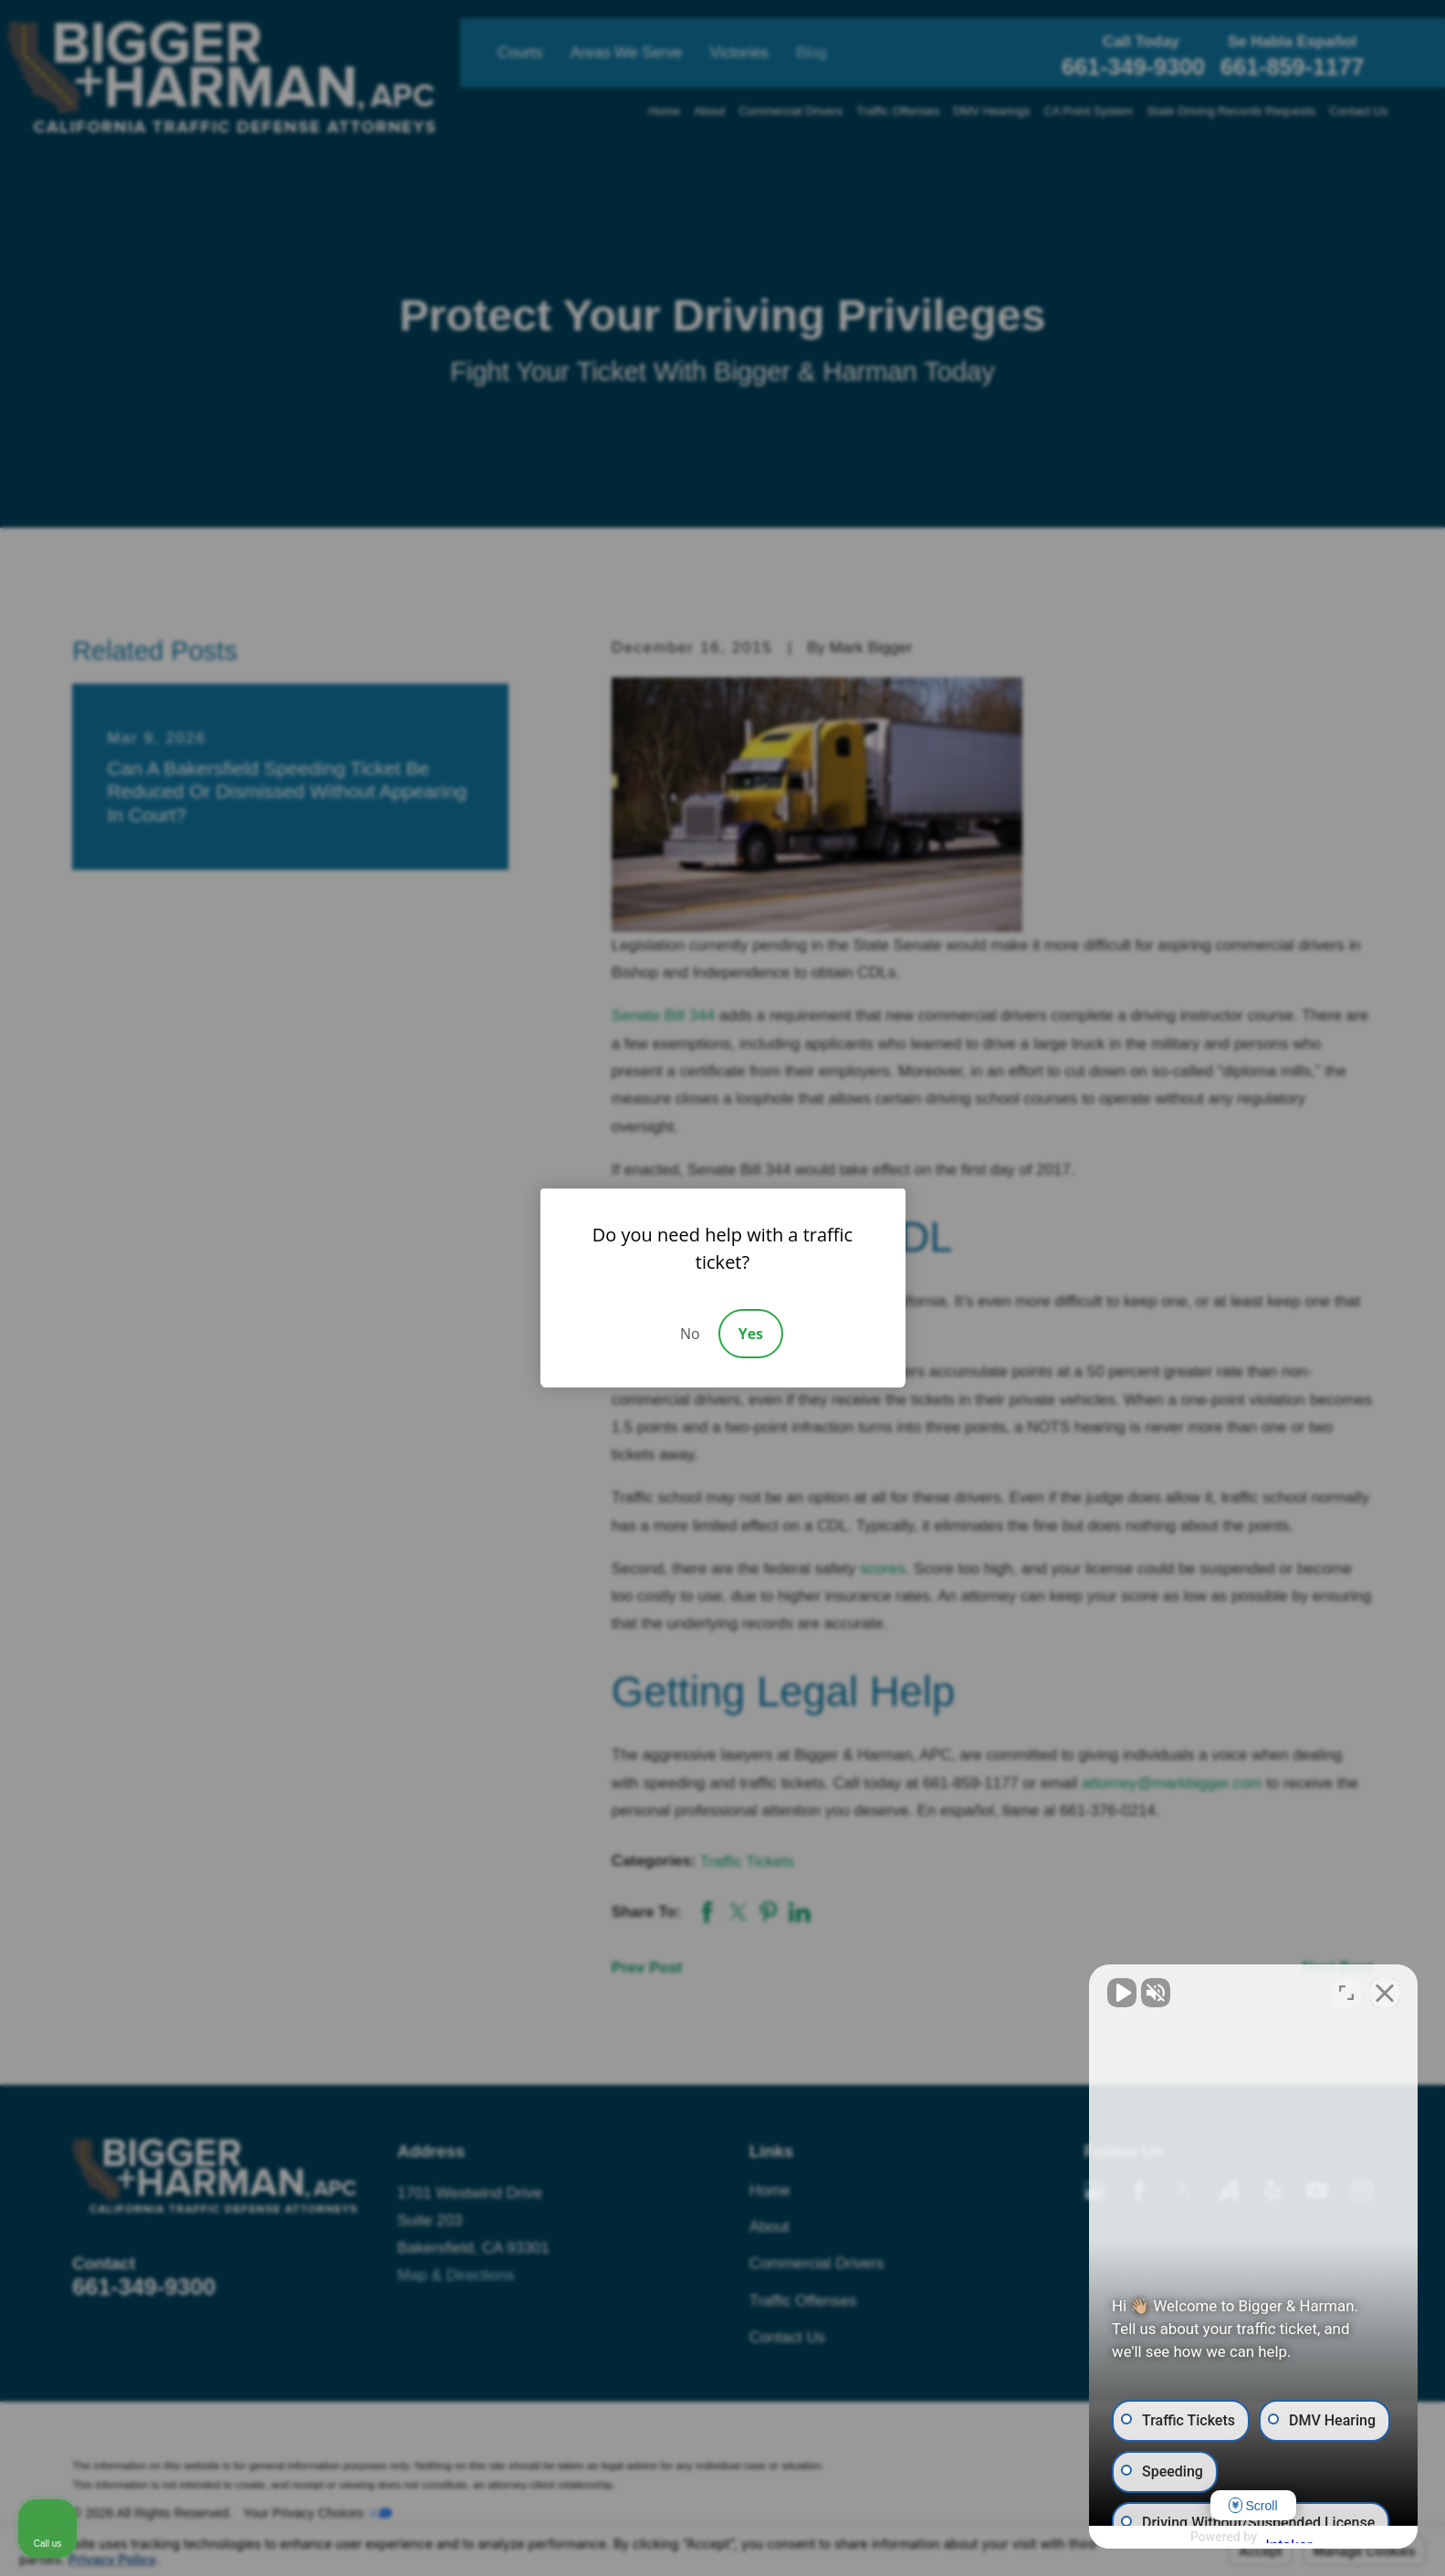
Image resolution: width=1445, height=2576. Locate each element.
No (690, 1334)
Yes (750, 1334)
